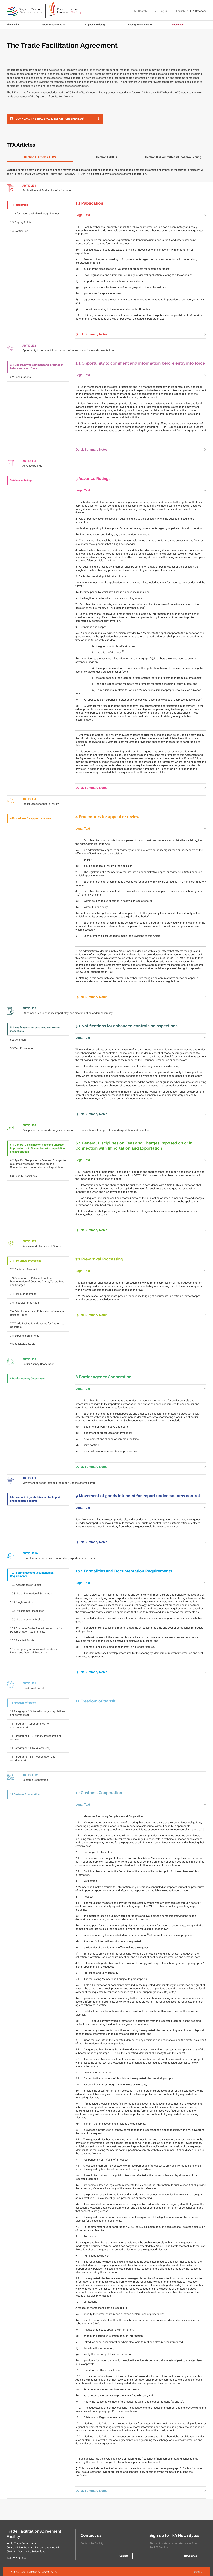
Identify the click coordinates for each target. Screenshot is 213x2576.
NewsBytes (190, 2555)
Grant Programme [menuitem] (54, 26)
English (180, 11)
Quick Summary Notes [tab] (140, 334)
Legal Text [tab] (140, 215)
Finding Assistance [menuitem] (140, 26)
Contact (123, 2555)
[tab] (40, 157)
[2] (76, 751)
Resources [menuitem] (180, 26)
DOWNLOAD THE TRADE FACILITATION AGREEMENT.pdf (50, 118)
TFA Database (198, 11)
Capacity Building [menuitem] (97, 26)
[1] (76, 734)
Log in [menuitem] (163, 11)
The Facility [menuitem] (15, 26)
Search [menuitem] (142, 11)
